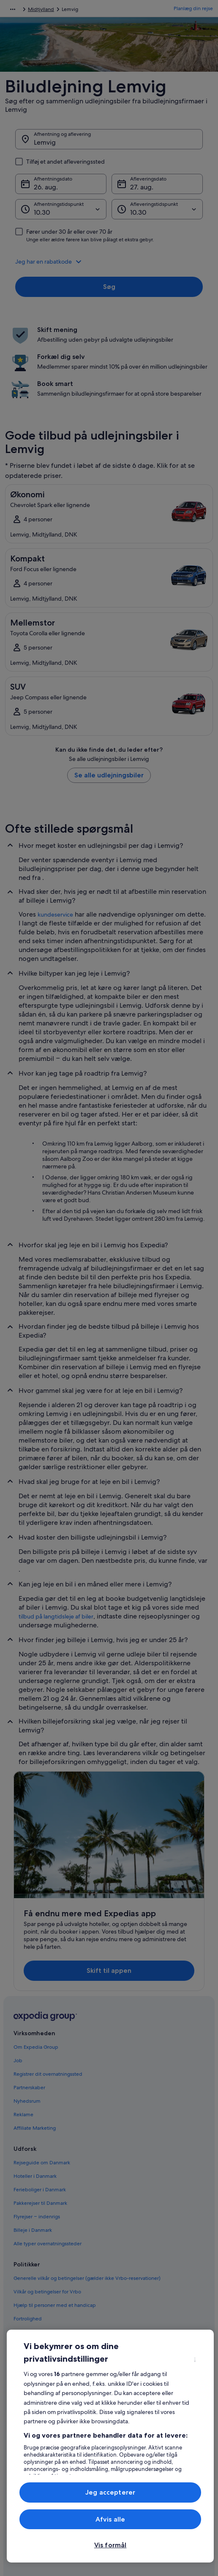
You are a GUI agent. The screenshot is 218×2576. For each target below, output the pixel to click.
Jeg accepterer (110, 2492)
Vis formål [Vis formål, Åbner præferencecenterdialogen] (110, 2545)
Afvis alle (110, 2519)
